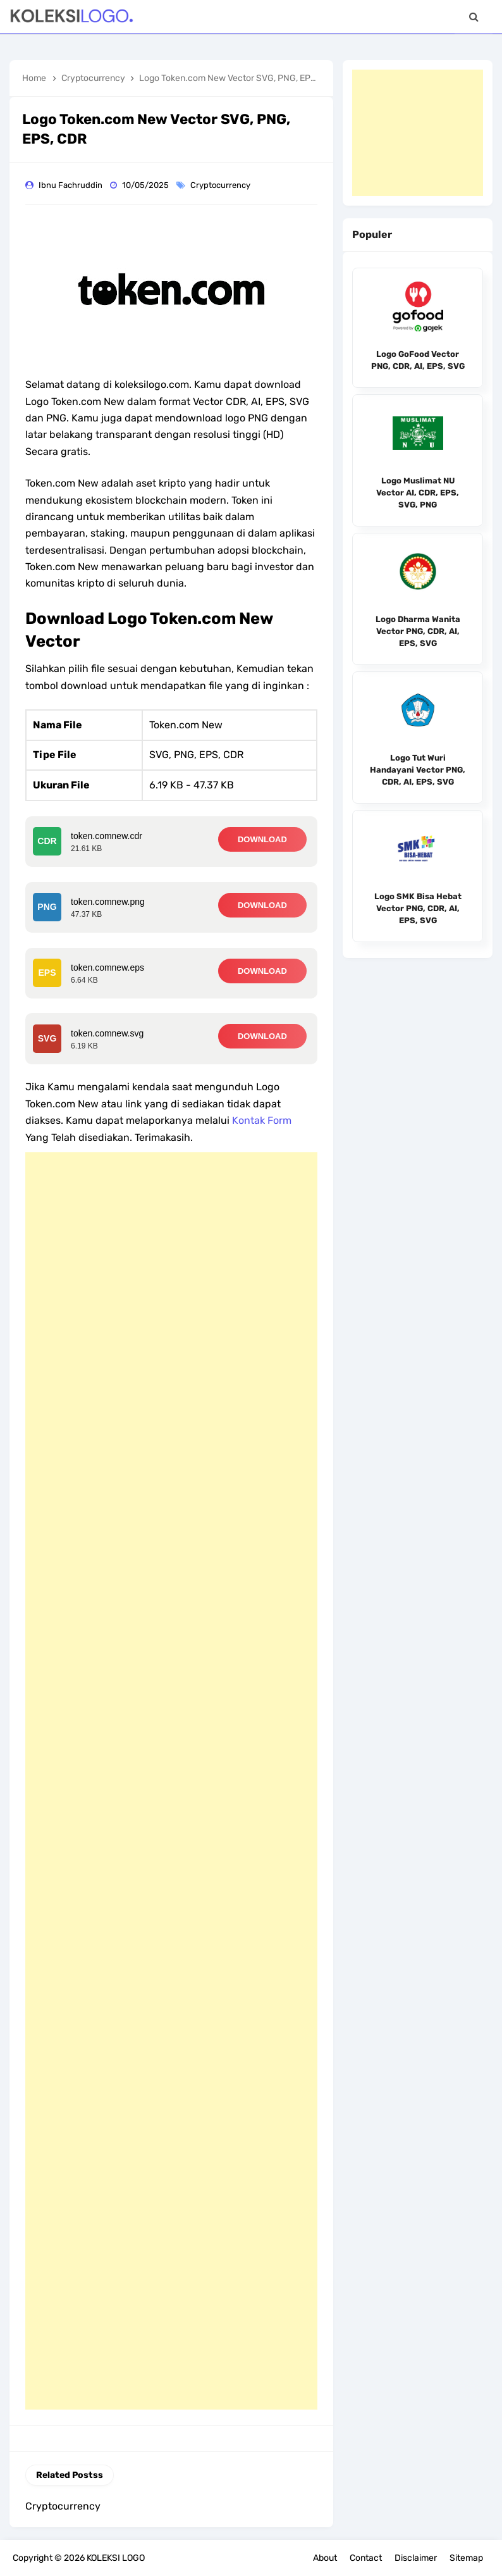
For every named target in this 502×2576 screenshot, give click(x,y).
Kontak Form (261, 1120)
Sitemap (466, 2558)
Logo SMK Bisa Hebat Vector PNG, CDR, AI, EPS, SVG (418, 908)
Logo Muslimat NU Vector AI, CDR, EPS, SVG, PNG (417, 492)
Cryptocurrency (221, 185)
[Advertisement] (171, 1781)
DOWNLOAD (262, 839)
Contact (366, 2558)
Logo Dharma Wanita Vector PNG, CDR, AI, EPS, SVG (418, 631)
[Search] (474, 17)
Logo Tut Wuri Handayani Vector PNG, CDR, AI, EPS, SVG (417, 770)
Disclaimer (416, 2558)
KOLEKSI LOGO (116, 2558)
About (325, 2558)
